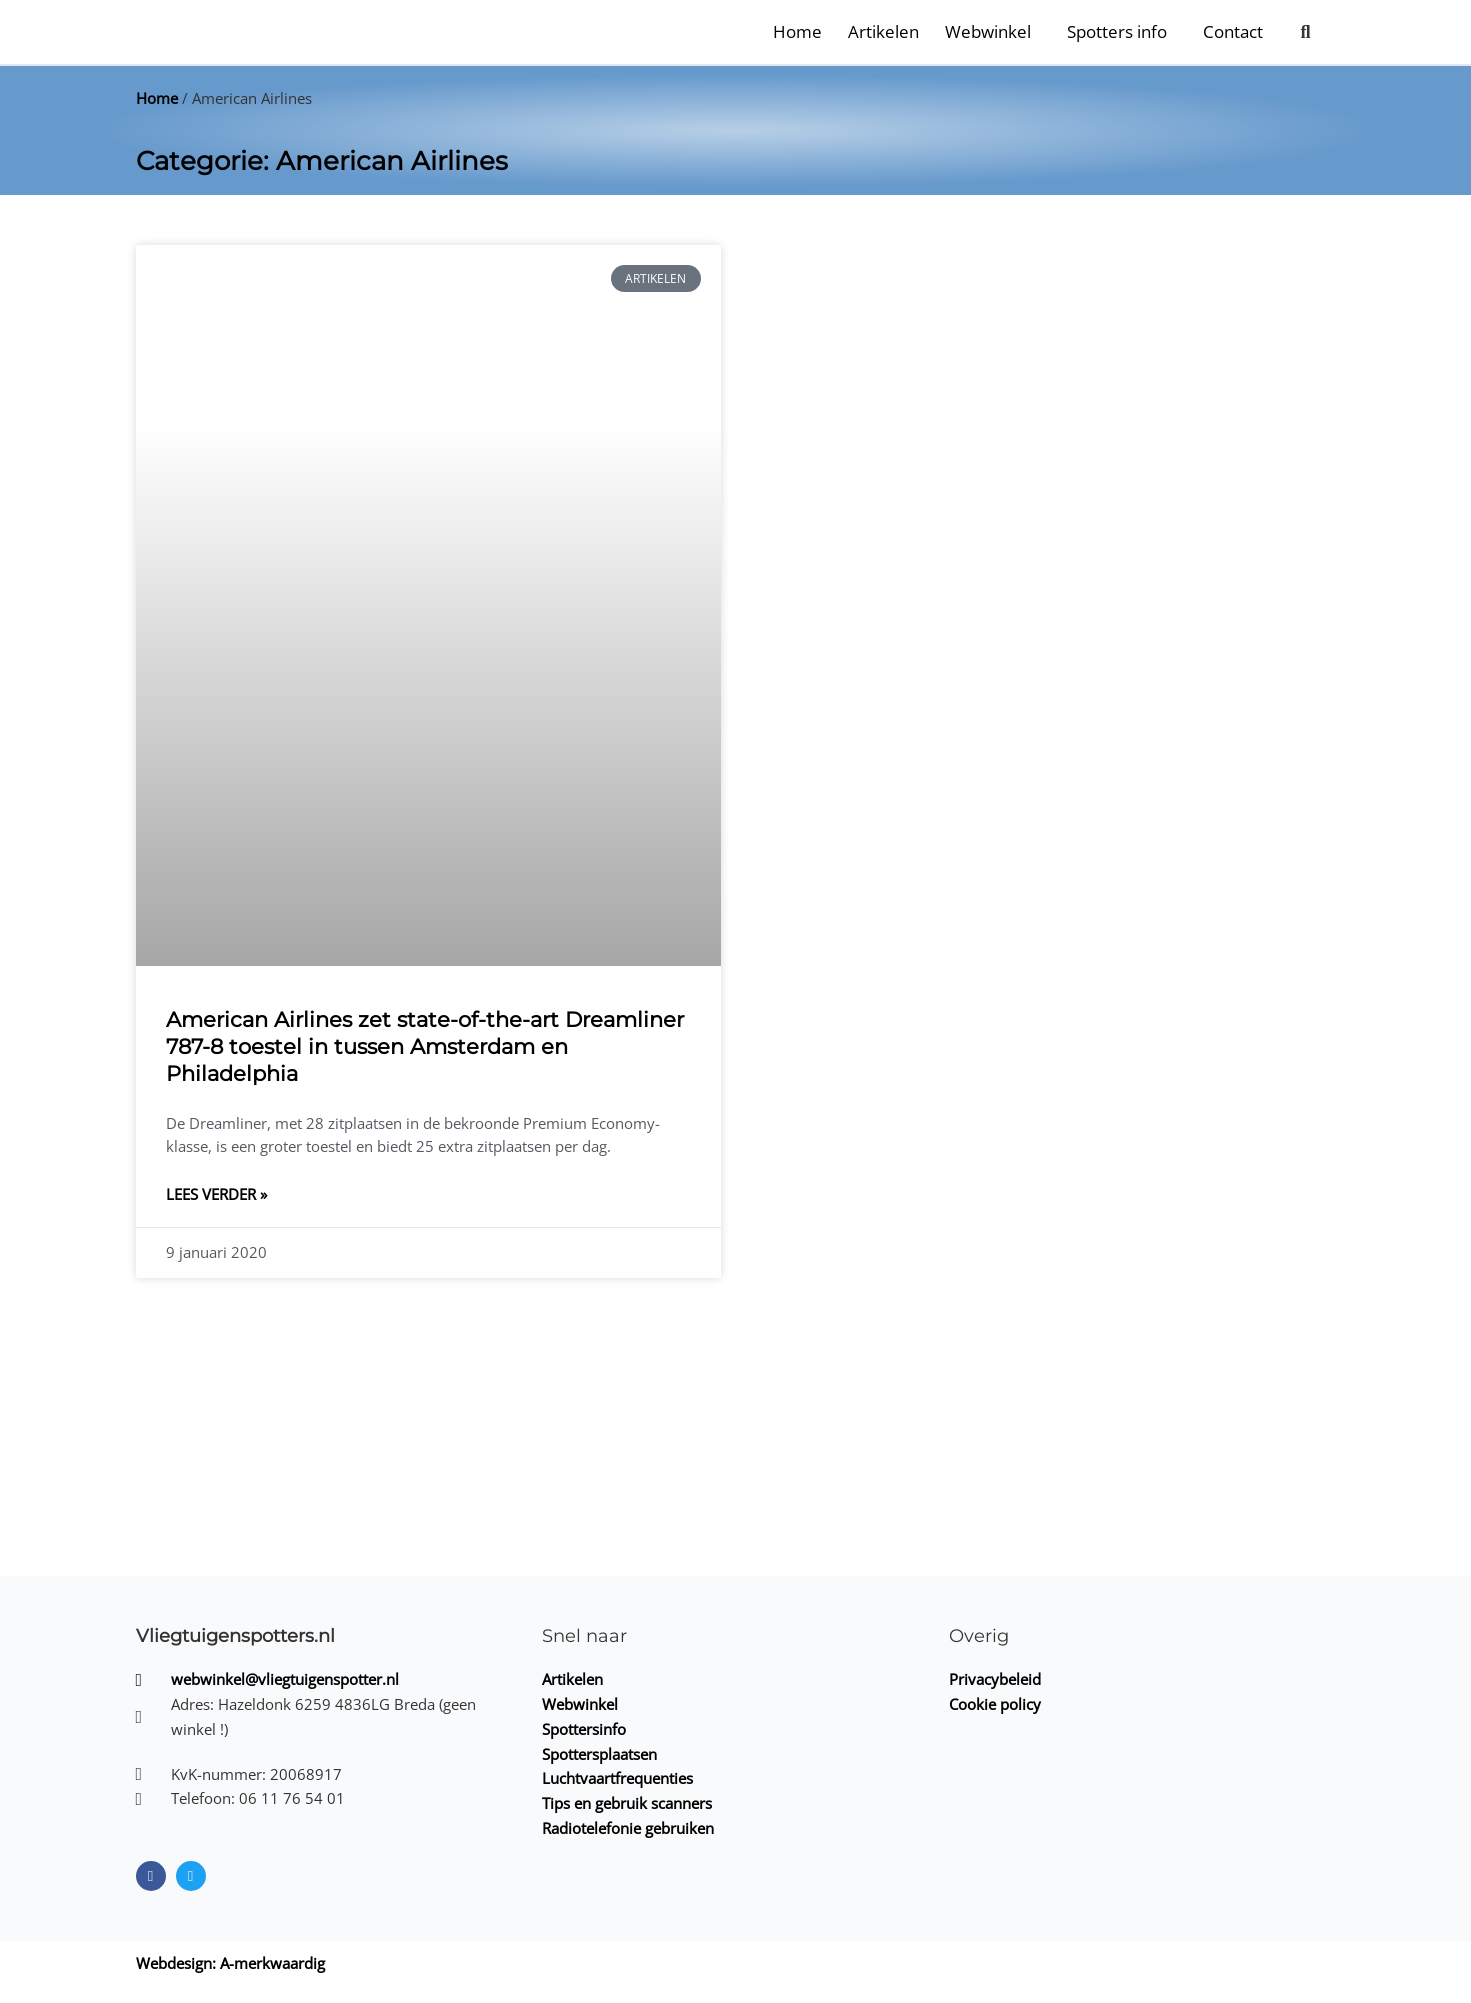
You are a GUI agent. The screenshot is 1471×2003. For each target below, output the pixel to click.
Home (797, 31)
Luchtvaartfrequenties (617, 1778)
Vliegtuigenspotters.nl (235, 1636)
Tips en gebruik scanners (627, 1803)
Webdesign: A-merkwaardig (230, 1963)
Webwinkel (988, 31)
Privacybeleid (995, 1679)
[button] (1305, 31)
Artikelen (883, 31)
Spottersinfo (584, 1729)
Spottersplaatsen (599, 1754)
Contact (1233, 31)
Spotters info (1117, 31)
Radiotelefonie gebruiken (628, 1828)
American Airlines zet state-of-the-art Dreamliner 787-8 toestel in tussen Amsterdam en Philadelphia (425, 1047)
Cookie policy (995, 1704)
